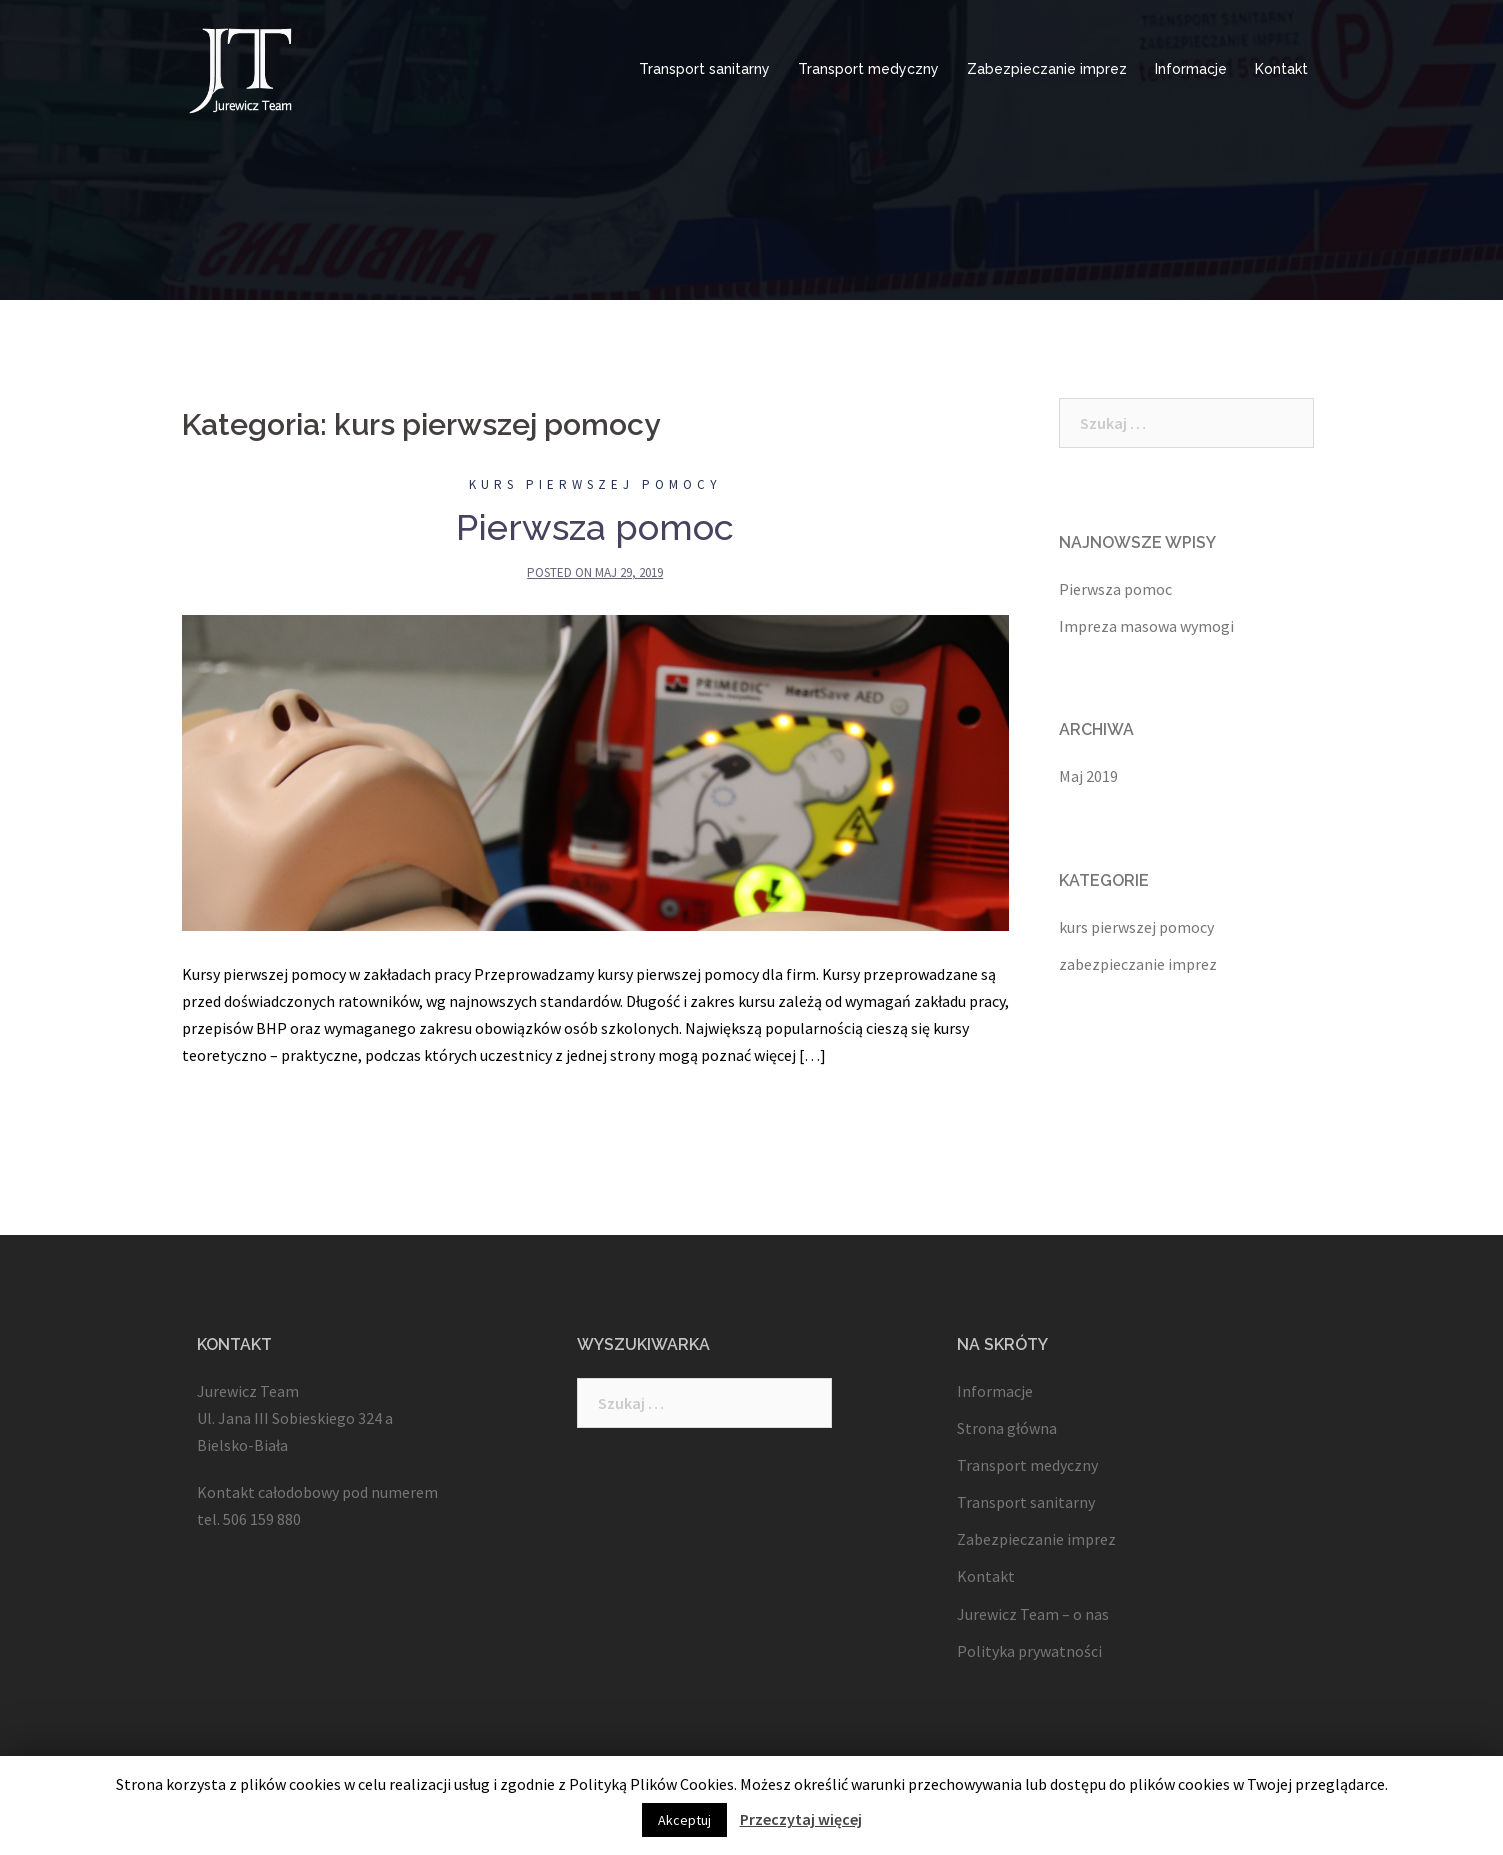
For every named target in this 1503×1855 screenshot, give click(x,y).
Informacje (1191, 69)
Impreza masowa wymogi (1146, 626)
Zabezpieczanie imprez (1047, 69)
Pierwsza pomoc (595, 527)
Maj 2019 (1088, 776)
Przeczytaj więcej (801, 1819)
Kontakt (1281, 69)
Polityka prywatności (1029, 1651)
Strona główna (1007, 1428)
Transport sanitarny (704, 69)
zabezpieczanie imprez (1138, 964)
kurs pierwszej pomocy (595, 484)
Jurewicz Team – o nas (1033, 1614)
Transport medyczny (868, 69)
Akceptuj (684, 1820)
